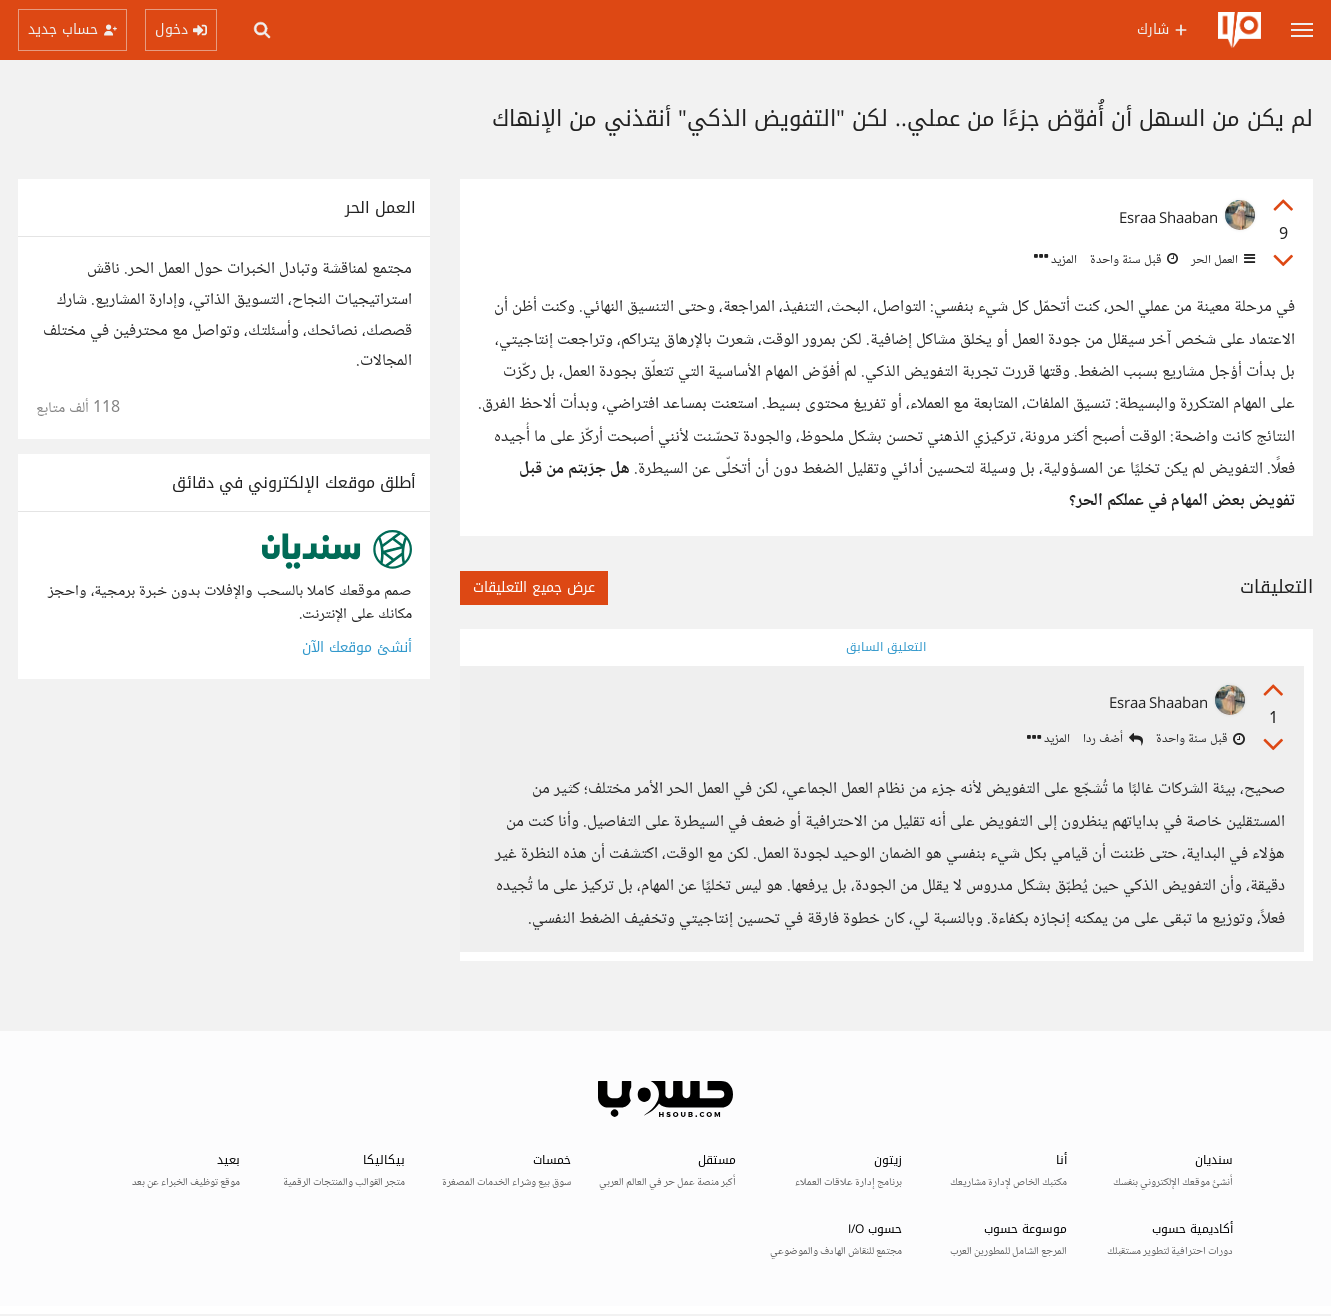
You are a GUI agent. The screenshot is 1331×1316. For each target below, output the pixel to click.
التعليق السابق (886, 647)
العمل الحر (1221, 260)
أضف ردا (1113, 740)
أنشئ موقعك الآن (357, 647)
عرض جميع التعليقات (534, 587)
